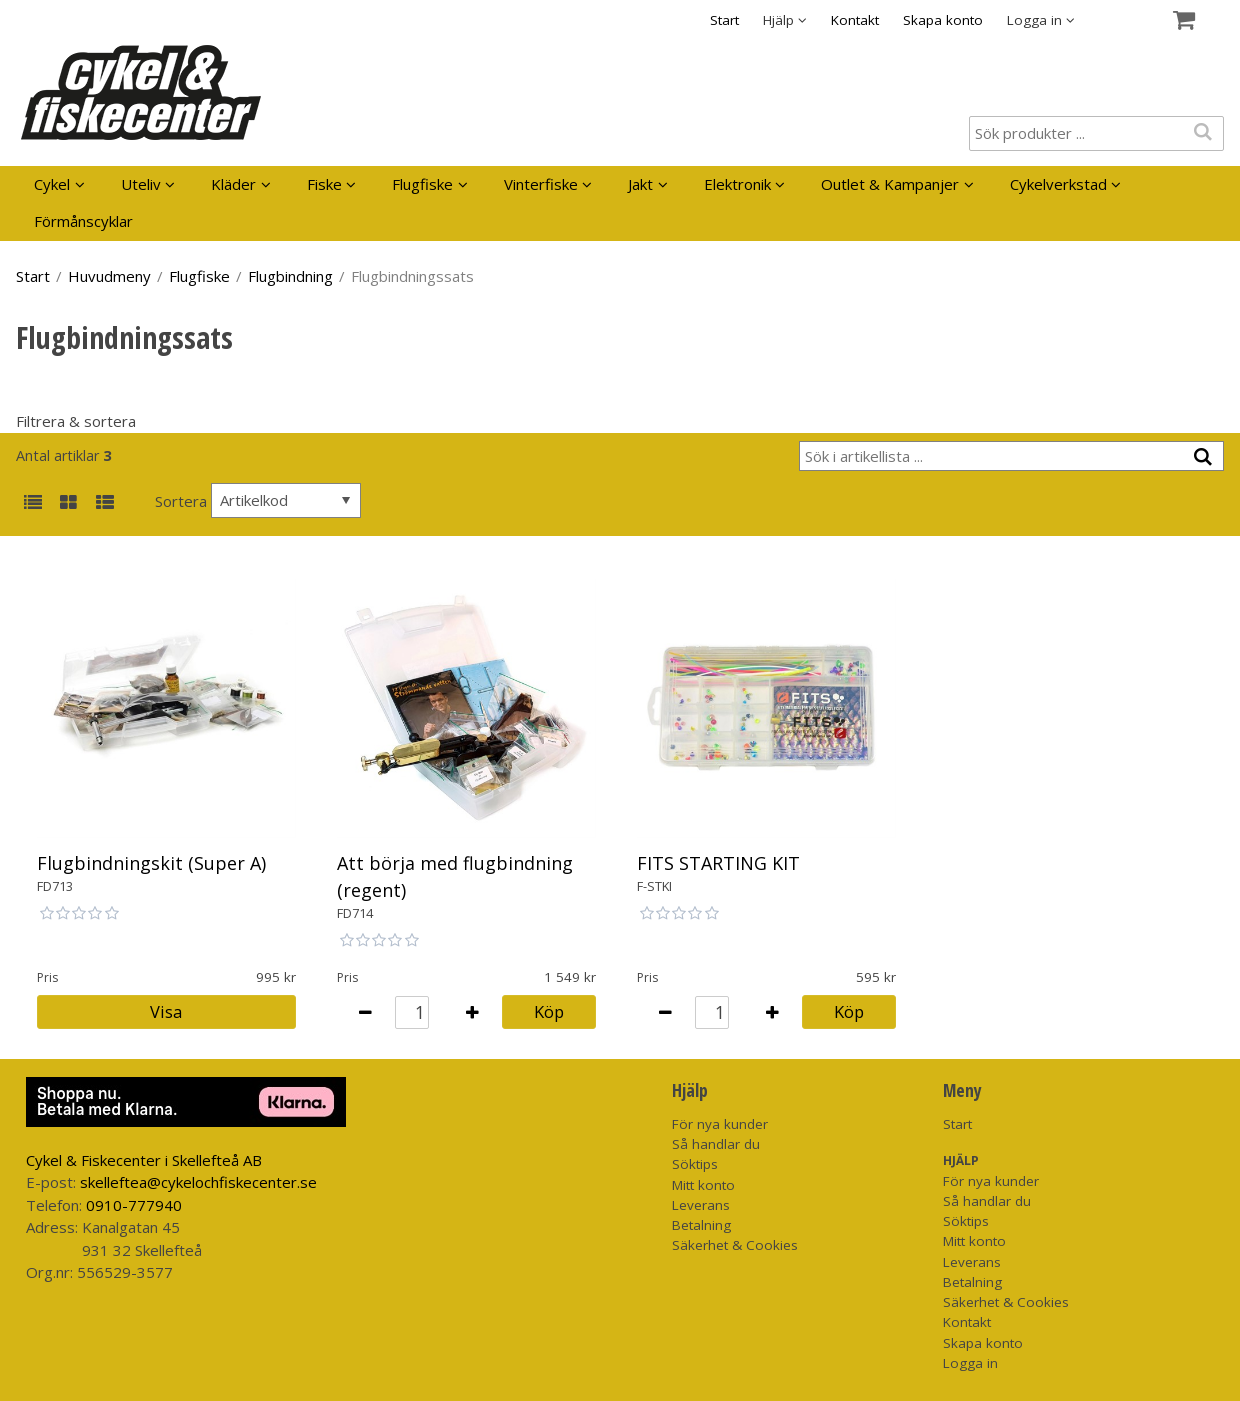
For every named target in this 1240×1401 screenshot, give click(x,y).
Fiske (324, 184)
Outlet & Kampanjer (890, 184)
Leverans (701, 1205)
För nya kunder (720, 1124)
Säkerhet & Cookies (735, 1245)
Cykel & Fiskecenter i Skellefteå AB (144, 1160)
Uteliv (141, 184)
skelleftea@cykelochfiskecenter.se (198, 1182)
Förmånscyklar (83, 221)
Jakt (640, 184)
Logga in (970, 1363)
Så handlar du (716, 1144)
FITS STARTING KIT (718, 863)
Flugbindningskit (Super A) (151, 863)
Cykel (52, 184)
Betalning (701, 1225)
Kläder (233, 184)
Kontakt (855, 20)
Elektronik (737, 184)
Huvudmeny (109, 276)
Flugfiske (422, 184)
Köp (549, 1011)
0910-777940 (134, 1205)
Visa (166, 1011)
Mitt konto (703, 1185)
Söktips (695, 1164)
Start (724, 20)
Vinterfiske (541, 184)
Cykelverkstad (1058, 184)
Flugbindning (290, 276)
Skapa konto (943, 20)
